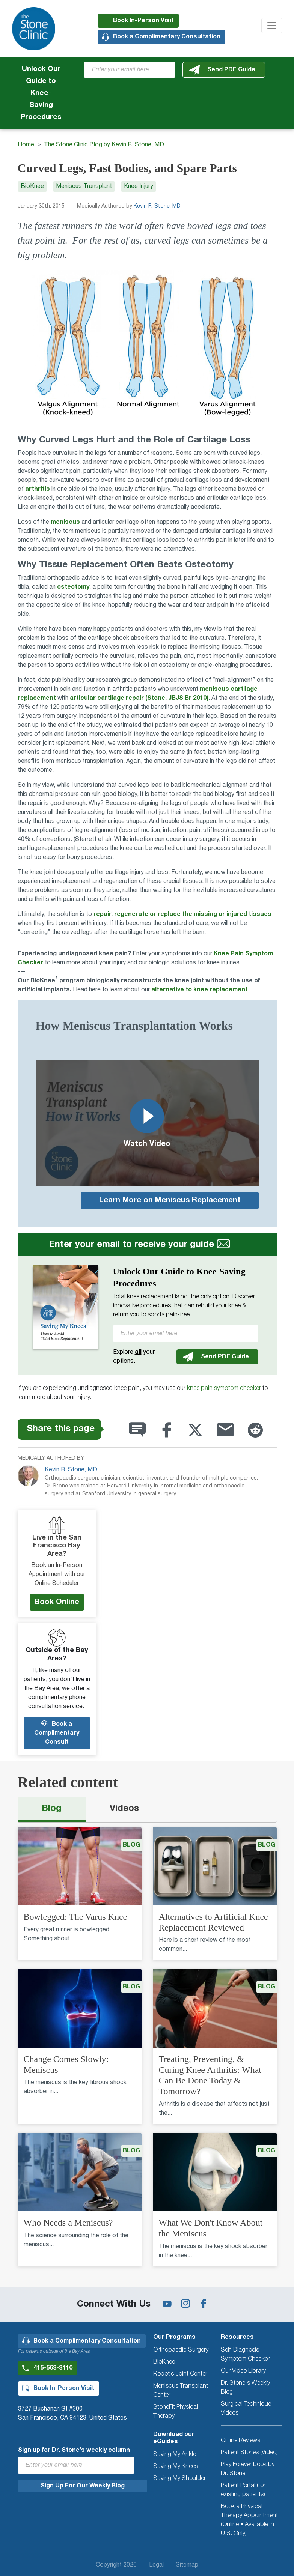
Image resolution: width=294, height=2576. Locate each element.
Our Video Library (243, 2371)
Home (26, 144)
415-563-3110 (52, 2368)
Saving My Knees (175, 2466)
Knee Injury (138, 186)
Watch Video (147, 1121)
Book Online (57, 1602)
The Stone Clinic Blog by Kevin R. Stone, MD (104, 144)
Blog (52, 1809)
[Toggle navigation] (271, 25)
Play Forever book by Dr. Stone (247, 2469)
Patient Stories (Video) (249, 2452)
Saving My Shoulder (179, 2478)
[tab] (52, 1809)
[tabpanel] (147, 2051)
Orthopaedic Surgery (180, 2350)
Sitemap (187, 2565)
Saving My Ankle (174, 2454)
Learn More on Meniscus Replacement (170, 1200)
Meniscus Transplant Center (180, 2391)
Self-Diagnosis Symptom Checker (245, 2354)
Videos (124, 1809)
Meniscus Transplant (84, 186)
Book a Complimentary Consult (56, 1732)
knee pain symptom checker (224, 1388)
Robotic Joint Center (180, 2374)
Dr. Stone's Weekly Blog (245, 2388)
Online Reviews (240, 2440)
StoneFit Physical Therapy (175, 2412)
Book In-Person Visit (143, 20)
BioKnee (32, 186)
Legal (156, 2565)
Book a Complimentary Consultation (166, 36)
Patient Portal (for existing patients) (243, 2490)
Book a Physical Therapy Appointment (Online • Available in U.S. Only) (249, 2520)
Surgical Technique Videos (246, 2409)
